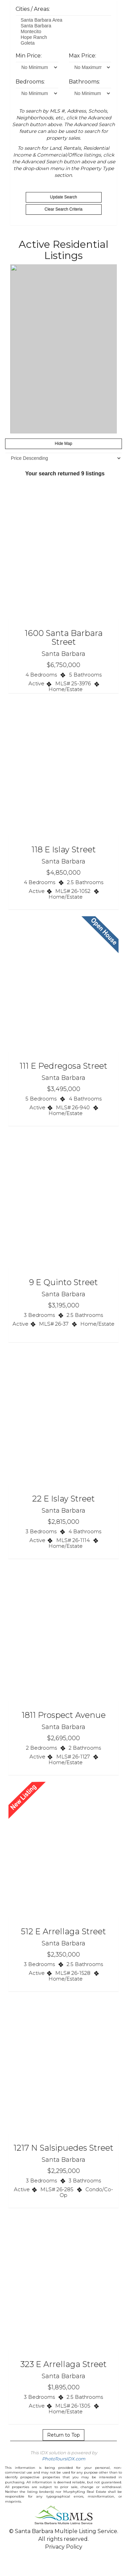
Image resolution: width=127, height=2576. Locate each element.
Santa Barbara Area (63, 20)
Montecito (63, 31)
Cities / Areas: (33, 9)
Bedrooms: (30, 81)
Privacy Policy (63, 2547)
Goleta (63, 43)
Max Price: (82, 55)
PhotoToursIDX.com (63, 2458)
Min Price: (29, 55)
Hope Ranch (63, 37)
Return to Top (63, 2435)
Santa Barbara (63, 26)
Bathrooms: (84, 81)
